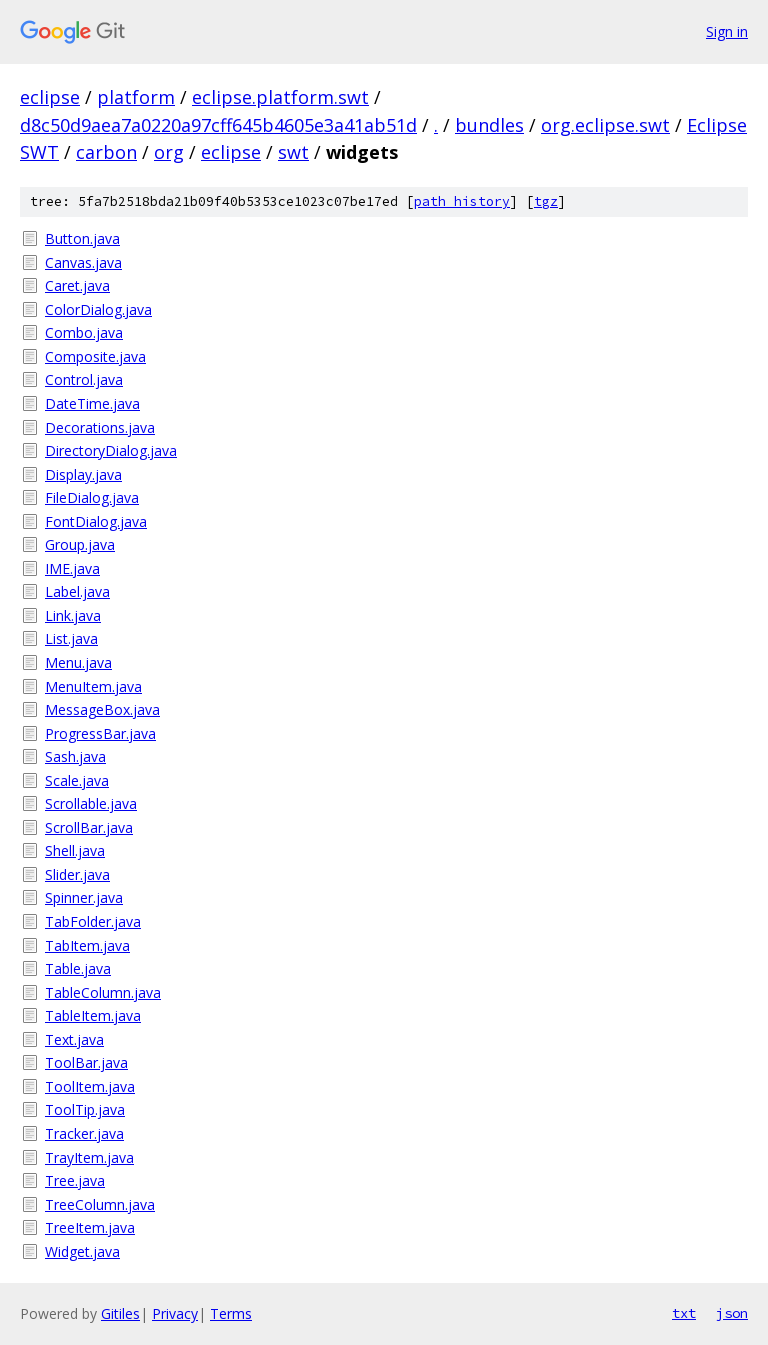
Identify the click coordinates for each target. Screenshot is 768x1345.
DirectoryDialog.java (111, 450)
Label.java (77, 591)
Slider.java (77, 874)
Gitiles (120, 1313)
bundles (489, 125)
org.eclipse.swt (605, 125)
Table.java (78, 968)
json (732, 1313)
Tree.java (75, 1180)
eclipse (50, 97)
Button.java (82, 238)
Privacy (175, 1313)
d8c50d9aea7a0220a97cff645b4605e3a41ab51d (218, 125)
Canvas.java (83, 262)
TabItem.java (87, 945)
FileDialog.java (92, 497)
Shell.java (75, 850)
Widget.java (82, 1251)
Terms (231, 1313)
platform (136, 97)
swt (293, 152)
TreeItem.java (90, 1227)
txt (684, 1313)
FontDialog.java (96, 521)
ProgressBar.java (100, 733)
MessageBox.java (102, 709)
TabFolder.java (93, 921)
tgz (546, 201)
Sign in (727, 31)
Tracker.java (84, 1133)
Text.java (74, 1039)
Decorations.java (100, 427)
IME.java (72, 568)
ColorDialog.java (98, 309)
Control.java (84, 379)
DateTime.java (92, 403)
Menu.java (78, 662)
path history (462, 201)
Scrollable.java (91, 803)
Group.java (80, 544)
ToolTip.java (85, 1109)
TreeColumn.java (100, 1204)
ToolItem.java (90, 1086)
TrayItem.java (89, 1157)
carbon (106, 152)
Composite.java (95, 356)
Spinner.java (84, 897)
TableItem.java (93, 1015)
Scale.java (77, 780)
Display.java (83, 474)
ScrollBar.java (89, 827)
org (169, 152)
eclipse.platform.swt (280, 97)
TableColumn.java (103, 992)
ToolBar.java (86, 1062)
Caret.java (77, 285)
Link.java (73, 615)
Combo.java (84, 332)
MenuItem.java (93, 686)
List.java (71, 638)
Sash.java (75, 756)
